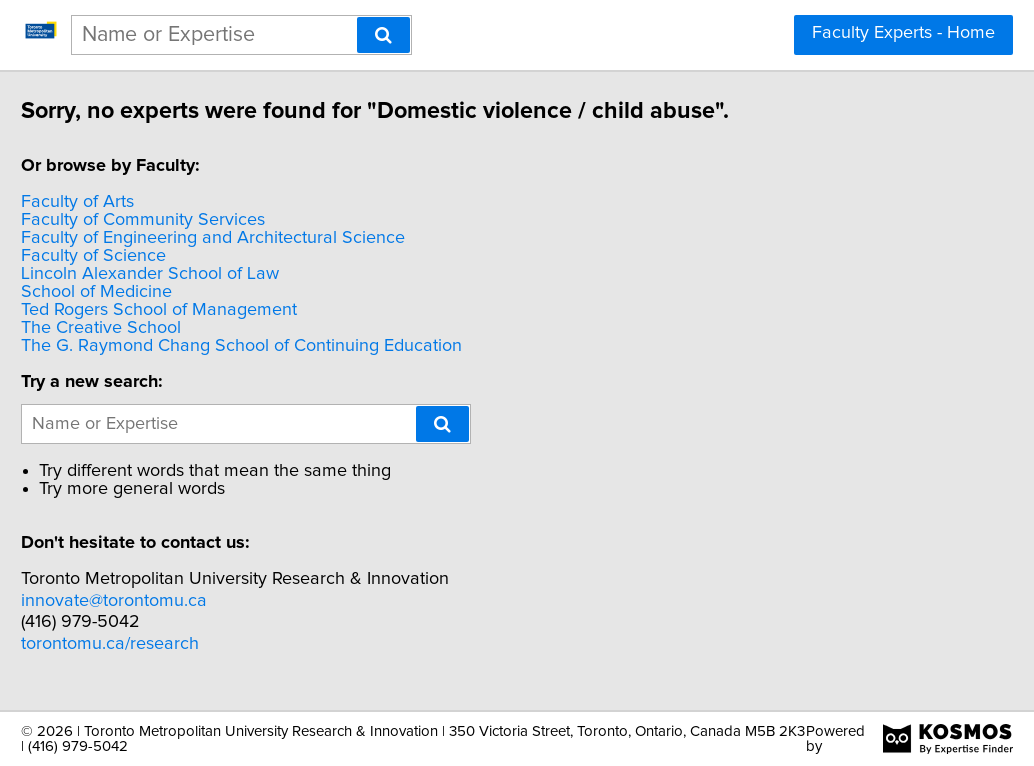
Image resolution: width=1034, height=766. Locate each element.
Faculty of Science (139, 256)
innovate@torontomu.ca (160, 601)
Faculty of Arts (123, 202)
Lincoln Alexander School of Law (196, 274)
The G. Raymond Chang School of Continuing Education (287, 346)
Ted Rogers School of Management (205, 310)
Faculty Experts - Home (903, 33)
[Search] (383, 35)
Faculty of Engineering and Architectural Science (259, 238)
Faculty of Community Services (189, 220)
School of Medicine (142, 292)
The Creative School (147, 328)
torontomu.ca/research (156, 644)
